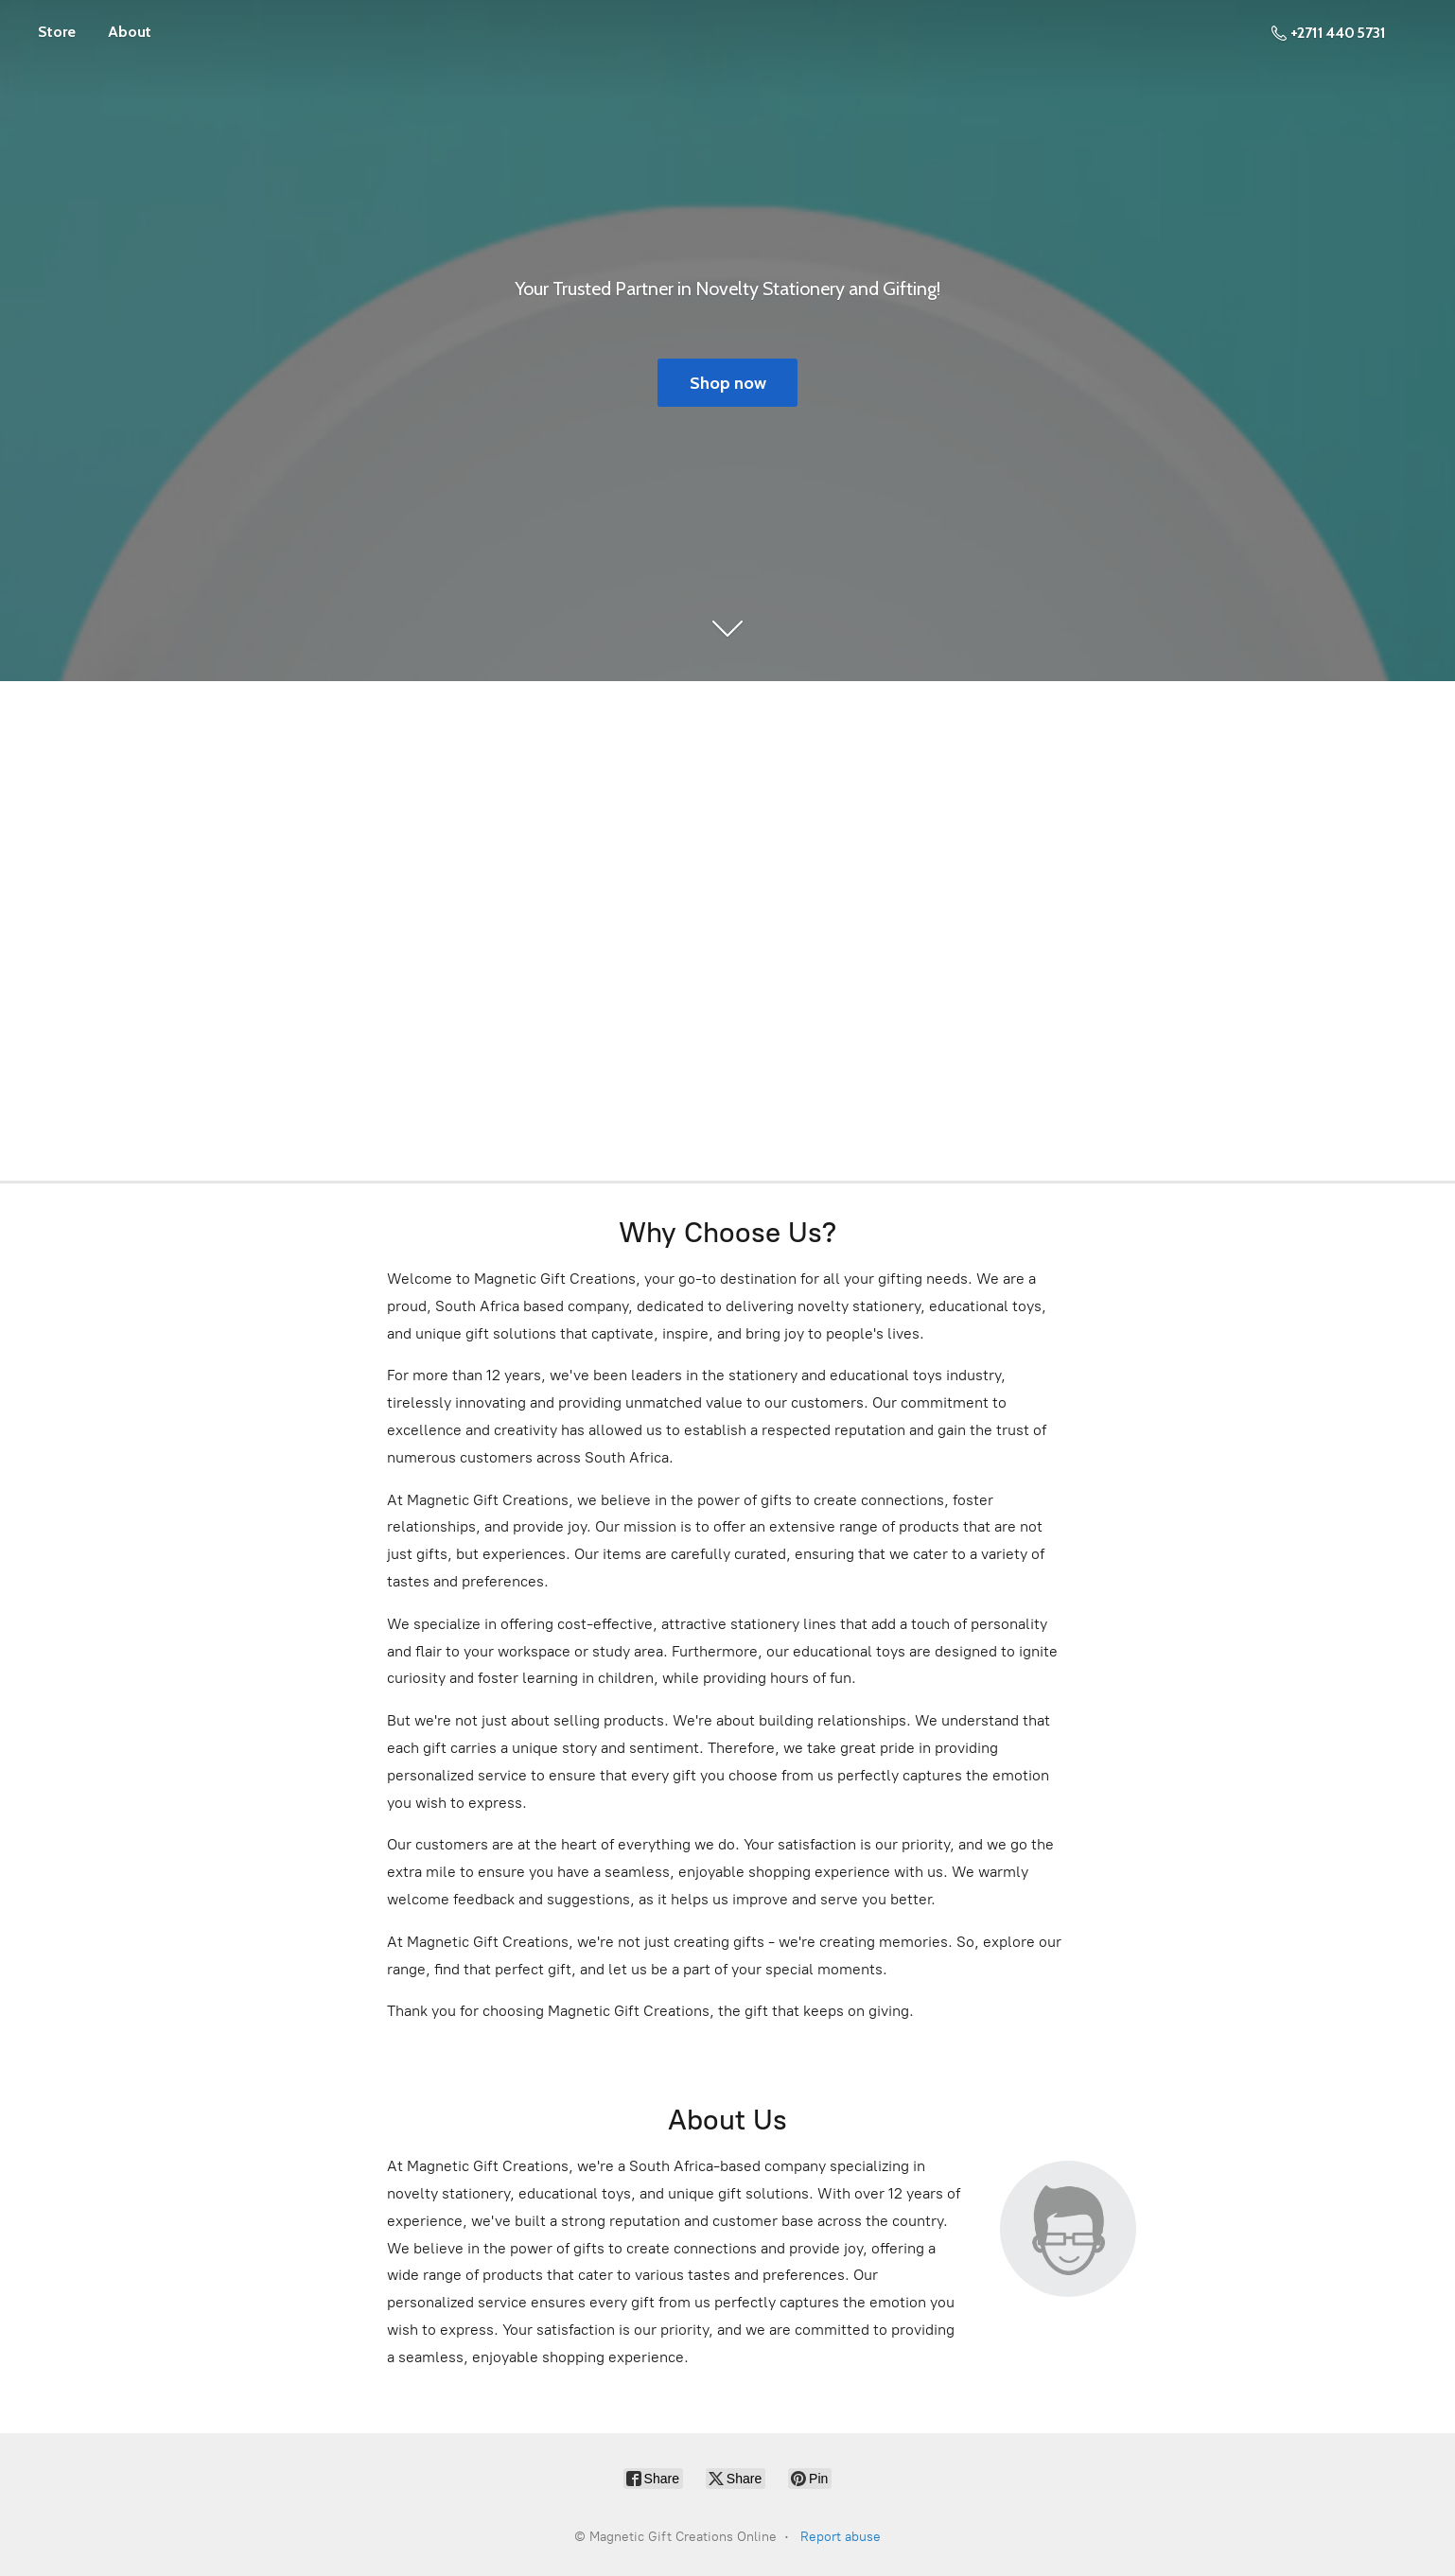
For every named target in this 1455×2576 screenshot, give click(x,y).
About (129, 32)
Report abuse (840, 2537)
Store (57, 32)
